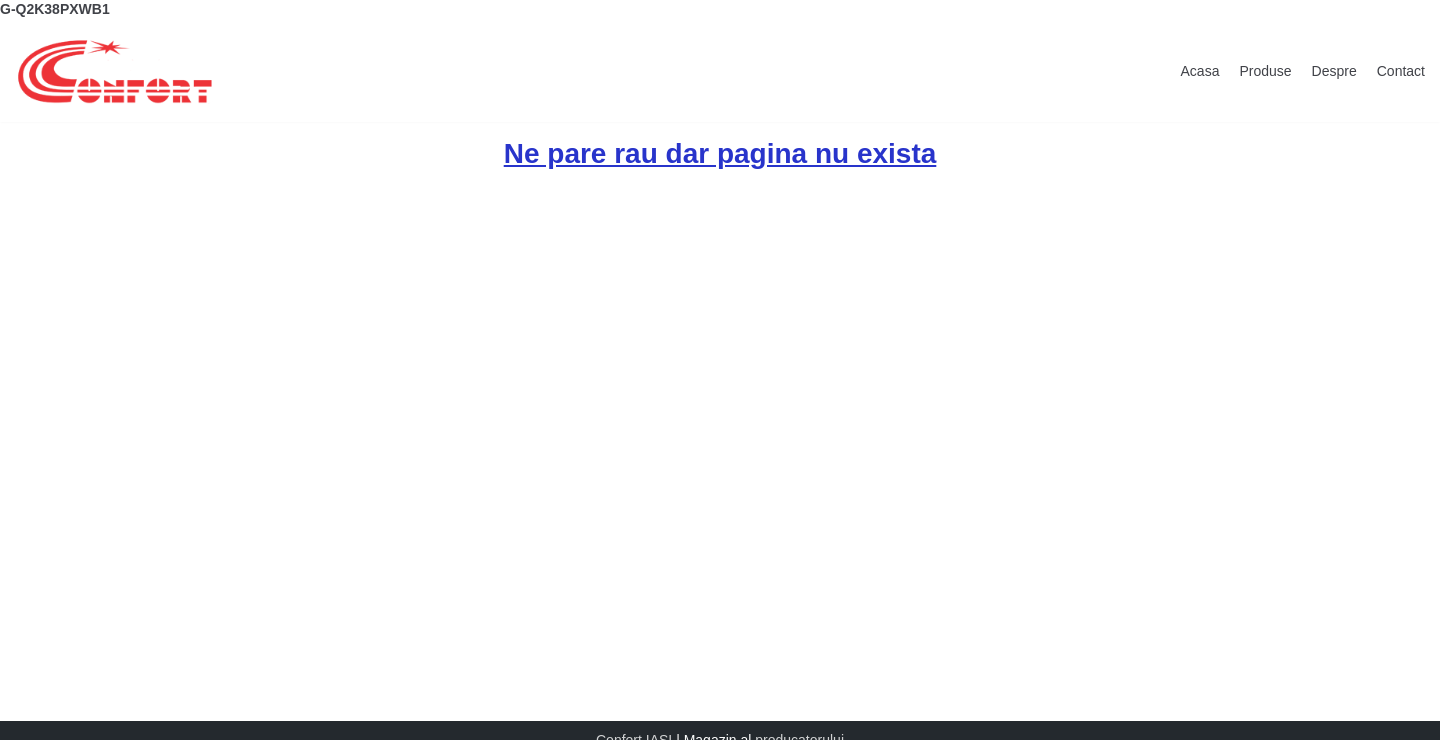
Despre (1334, 71)
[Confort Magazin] (115, 71)
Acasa (1200, 71)
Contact (1401, 71)
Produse (1265, 71)
